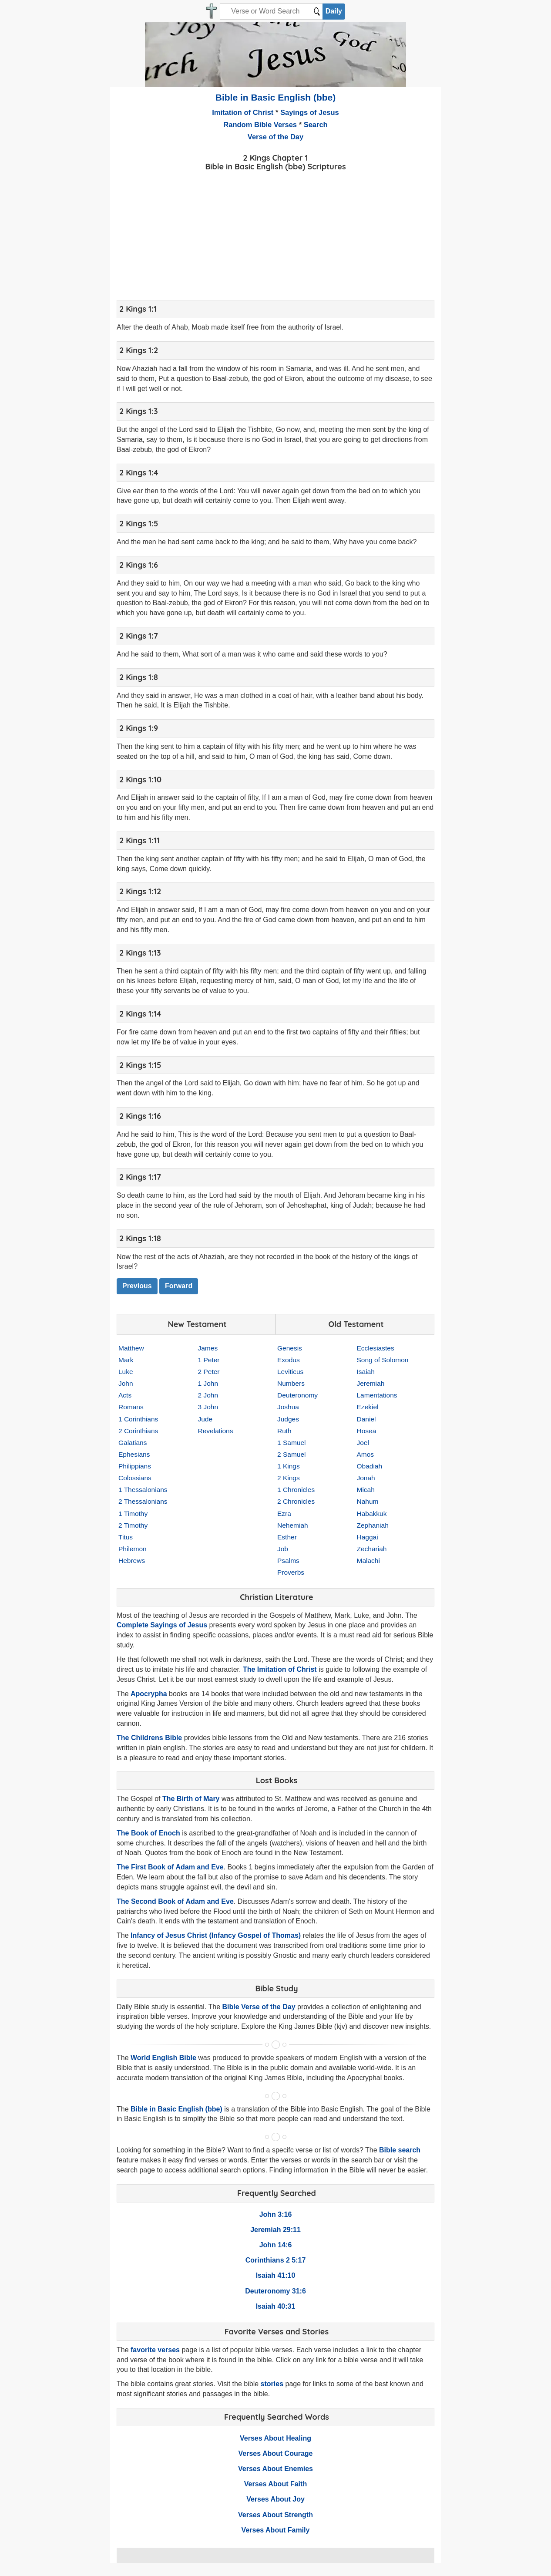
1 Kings (288, 1466)
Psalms (288, 1560)
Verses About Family (276, 2530)
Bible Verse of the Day (258, 2006)
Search (316, 124)
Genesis (289, 1348)
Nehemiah (292, 1525)
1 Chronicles (296, 1489)
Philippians (134, 1466)
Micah (366, 1489)
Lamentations (377, 1395)
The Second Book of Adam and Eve (175, 1901)
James (208, 1348)
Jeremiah (371, 1383)
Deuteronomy (297, 1395)
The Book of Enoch (148, 1833)
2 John (208, 1395)
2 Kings (288, 1478)
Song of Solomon (383, 1360)
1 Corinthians (138, 1419)
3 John (208, 1407)
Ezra (284, 1513)
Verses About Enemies (275, 2468)
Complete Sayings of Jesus (162, 1625)
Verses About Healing (275, 2438)
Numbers (291, 1383)
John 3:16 (275, 2214)
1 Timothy (133, 1513)
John (125, 1383)
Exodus (288, 1360)
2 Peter (209, 1371)
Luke (125, 1371)
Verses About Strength (275, 2515)
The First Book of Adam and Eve (170, 1867)
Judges (288, 1419)
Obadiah (370, 1466)
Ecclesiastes (375, 1348)
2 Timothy (133, 1525)
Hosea (366, 1430)
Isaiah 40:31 (276, 2306)
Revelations (215, 1430)
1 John (208, 1383)
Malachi (368, 1560)
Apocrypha (149, 1693)
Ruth (284, 1430)
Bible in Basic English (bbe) (275, 97)
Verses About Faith (275, 2484)
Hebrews (131, 1560)
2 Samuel (291, 1454)
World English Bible (163, 2057)
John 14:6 (275, 2245)
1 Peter (209, 1360)
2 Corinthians (138, 1430)
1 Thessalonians (143, 1489)
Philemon (132, 1548)
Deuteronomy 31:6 (275, 2291)
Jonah (366, 1478)
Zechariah (372, 1548)
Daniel (366, 1419)
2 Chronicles (296, 1501)
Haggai (367, 1537)
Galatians (132, 1442)
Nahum (368, 1501)
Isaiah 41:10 (276, 2275)
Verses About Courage (275, 2453)
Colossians (134, 1478)
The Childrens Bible (149, 1737)
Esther (287, 1537)
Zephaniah (373, 1525)
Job (282, 1548)
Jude (205, 1419)
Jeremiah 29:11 (275, 2229)
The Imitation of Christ (280, 1669)
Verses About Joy (275, 2499)
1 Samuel (291, 1442)
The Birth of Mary (191, 1798)
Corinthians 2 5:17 (275, 2260)
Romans (131, 1407)
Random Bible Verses (260, 124)
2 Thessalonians (143, 1501)
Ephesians (134, 1454)
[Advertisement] (275, 234)
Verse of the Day (275, 137)
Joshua (288, 1407)
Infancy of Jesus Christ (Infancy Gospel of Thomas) (216, 1935)
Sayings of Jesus (309, 112)
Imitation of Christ (242, 112)
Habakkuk (372, 1513)
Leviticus (290, 1371)
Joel (363, 1442)
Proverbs (290, 1572)
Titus (125, 1537)
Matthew (131, 1348)
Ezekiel (368, 1407)
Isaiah (366, 1371)
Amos (365, 1454)
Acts (124, 1395)
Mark (125, 1360)
